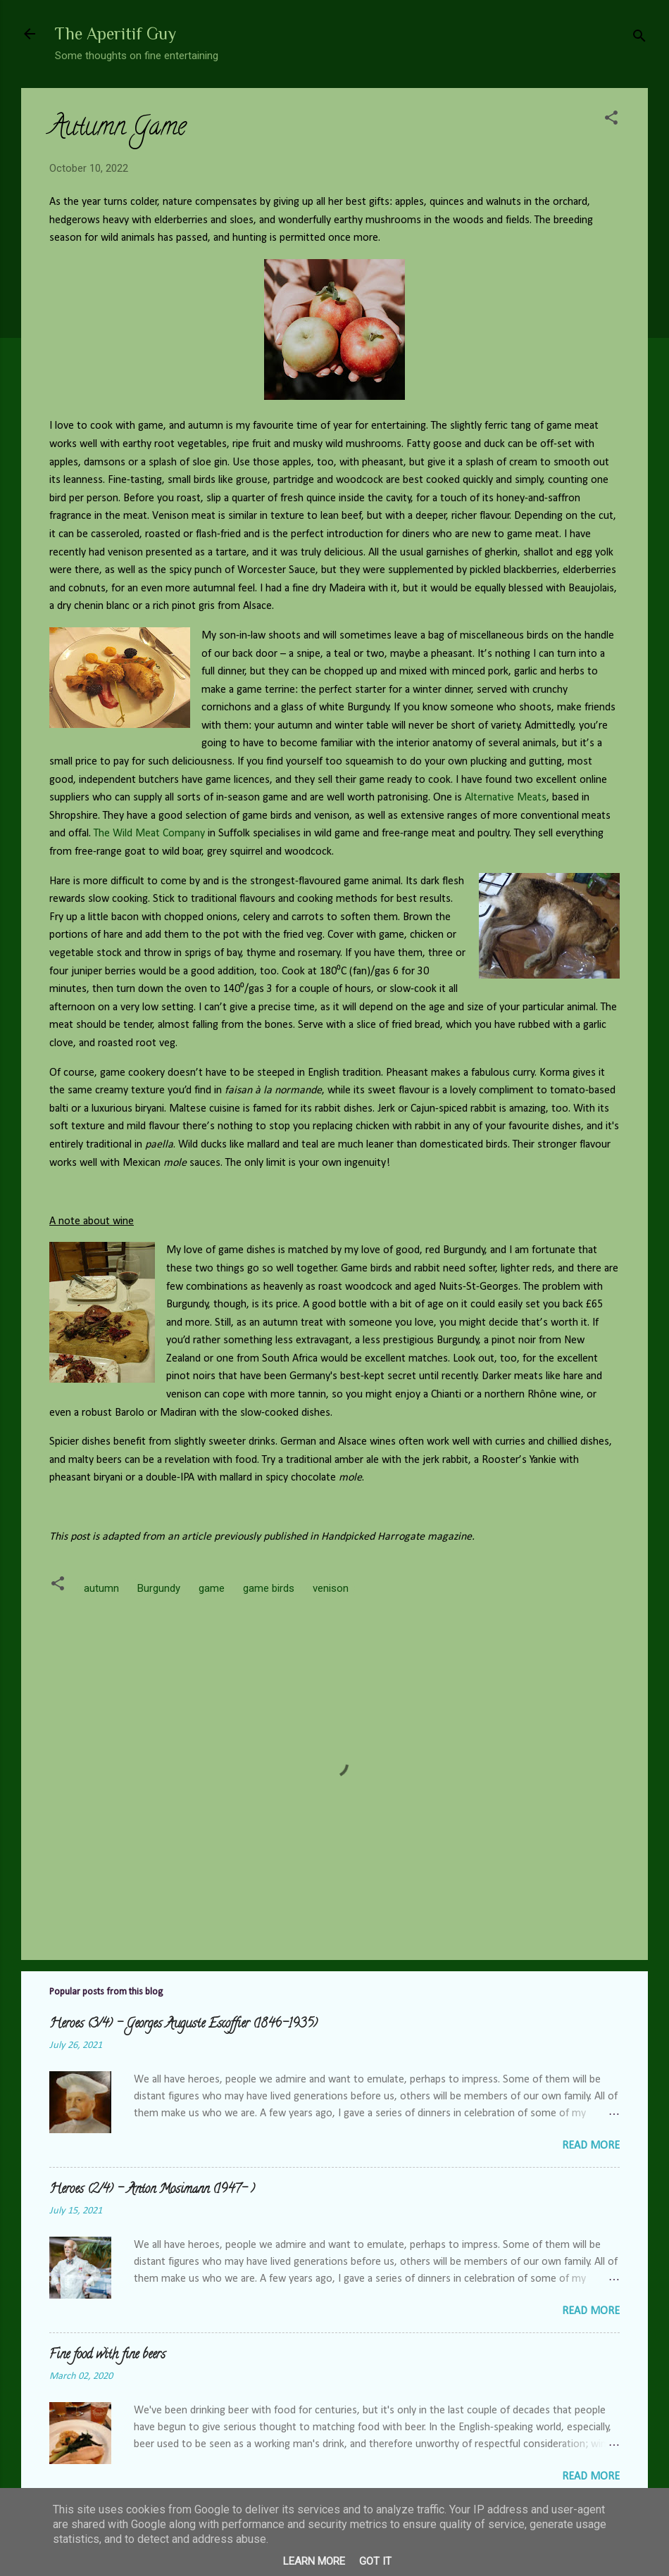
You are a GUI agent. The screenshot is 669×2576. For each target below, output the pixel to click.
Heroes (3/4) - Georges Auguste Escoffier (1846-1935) (183, 2025)
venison (331, 1588)
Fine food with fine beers (107, 2355)
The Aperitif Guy (115, 33)
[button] (611, 120)
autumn (101, 1588)
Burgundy (158, 1588)
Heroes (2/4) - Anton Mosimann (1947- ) (152, 2190)
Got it (375, 2561)
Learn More (314, 2561)
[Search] (639, 38)
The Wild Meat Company (149, 833)
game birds (268, 1588)
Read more (591, 2145)
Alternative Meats (505, 797)
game (212, 1588)
